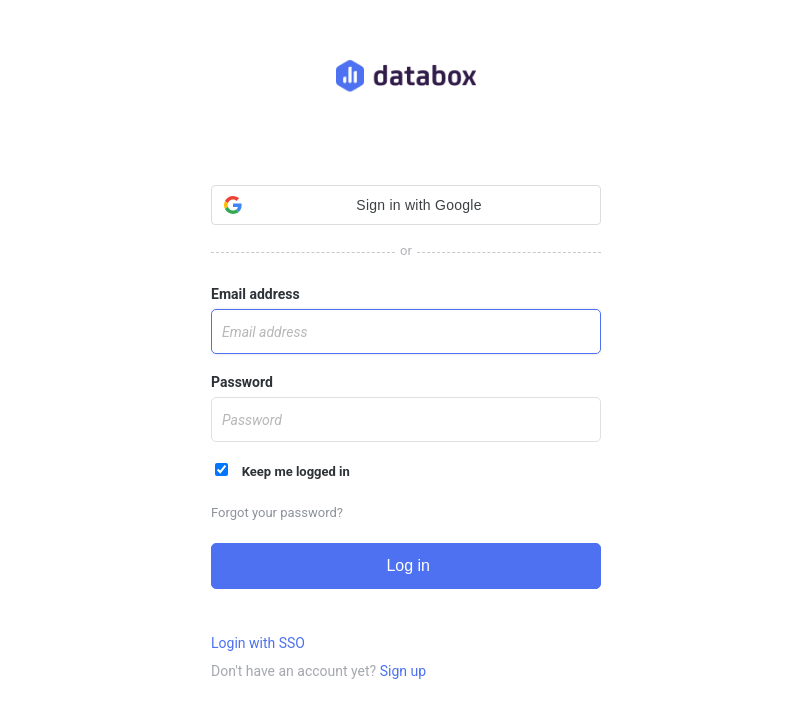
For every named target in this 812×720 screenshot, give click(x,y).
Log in (406, 565)
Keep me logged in (282, 471)
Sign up (403, 671)
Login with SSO (258, 643)
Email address (255, 294)
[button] (406, 205)
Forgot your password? (277, 512)
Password (242, 382)
